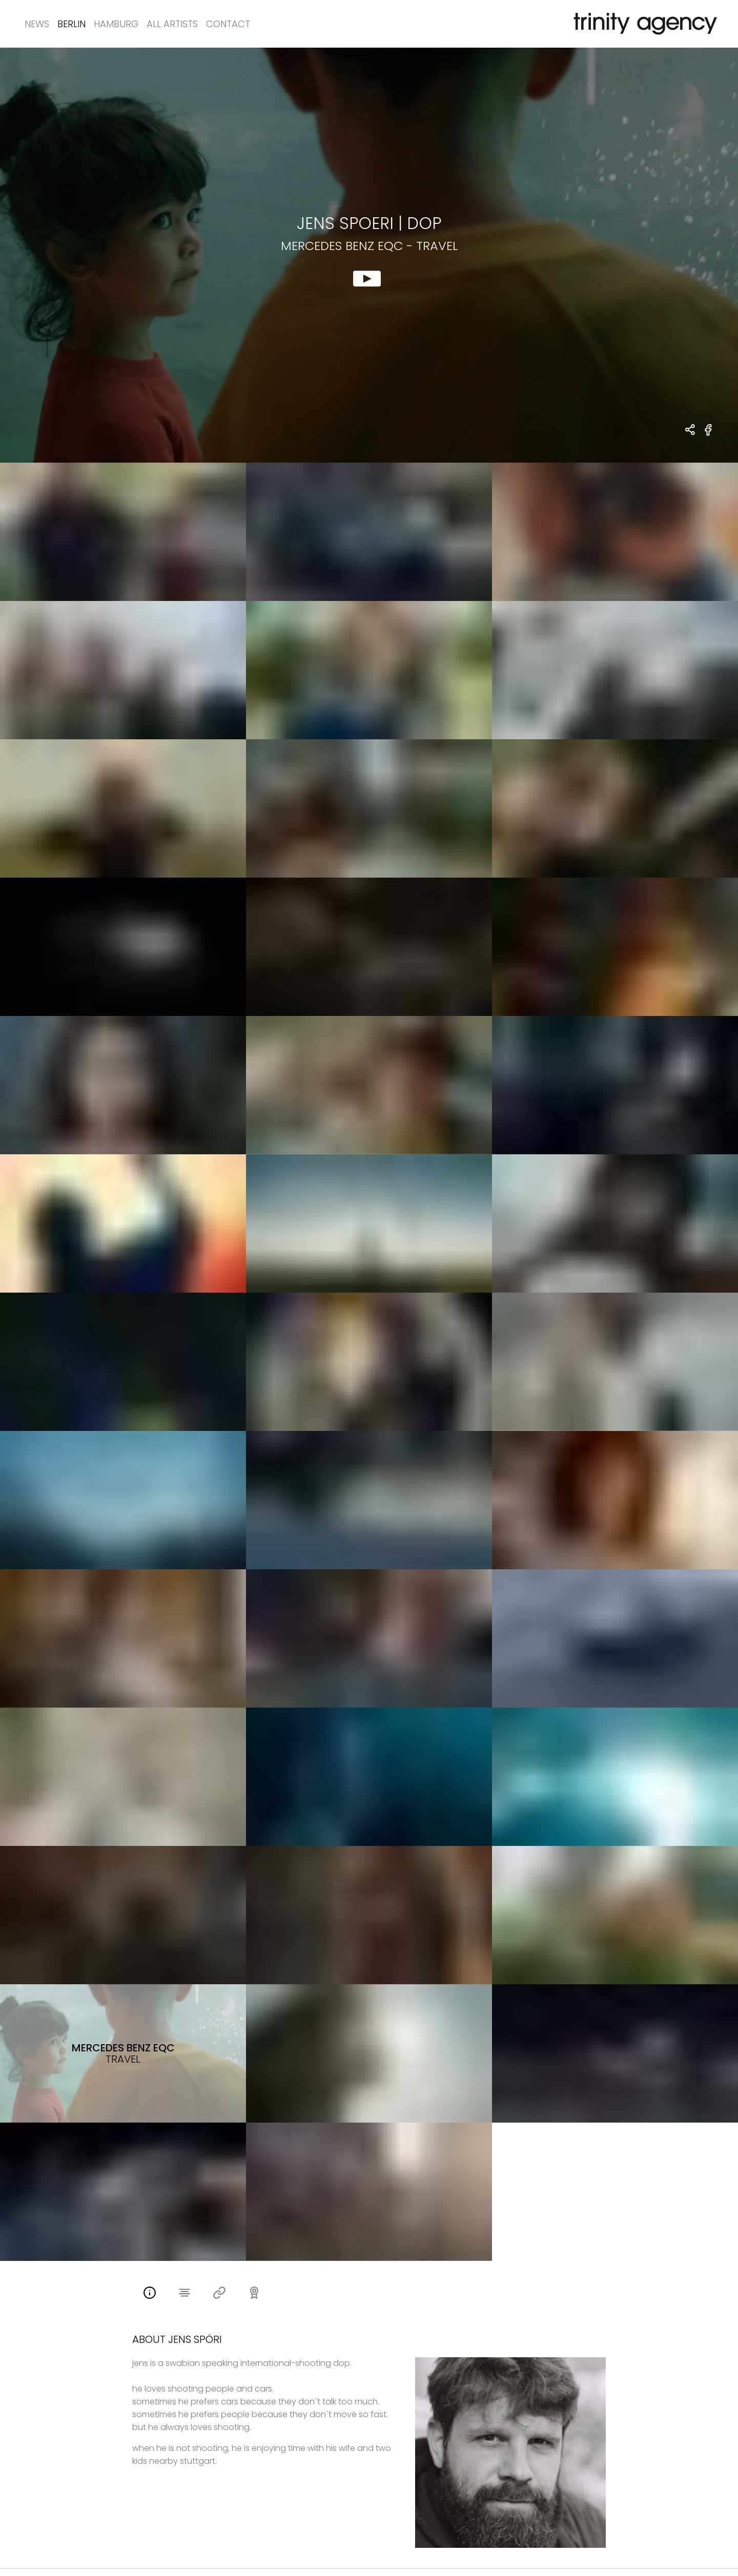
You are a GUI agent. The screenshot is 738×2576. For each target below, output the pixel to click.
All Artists (172, 23)
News (37, 23)
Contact (228, 23)
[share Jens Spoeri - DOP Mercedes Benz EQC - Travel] (691, 431)
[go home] (643, 23)
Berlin (71, 23)
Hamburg (116, 23)
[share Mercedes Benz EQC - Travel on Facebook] (708, 436)
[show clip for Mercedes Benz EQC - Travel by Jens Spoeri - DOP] (369, 255)
